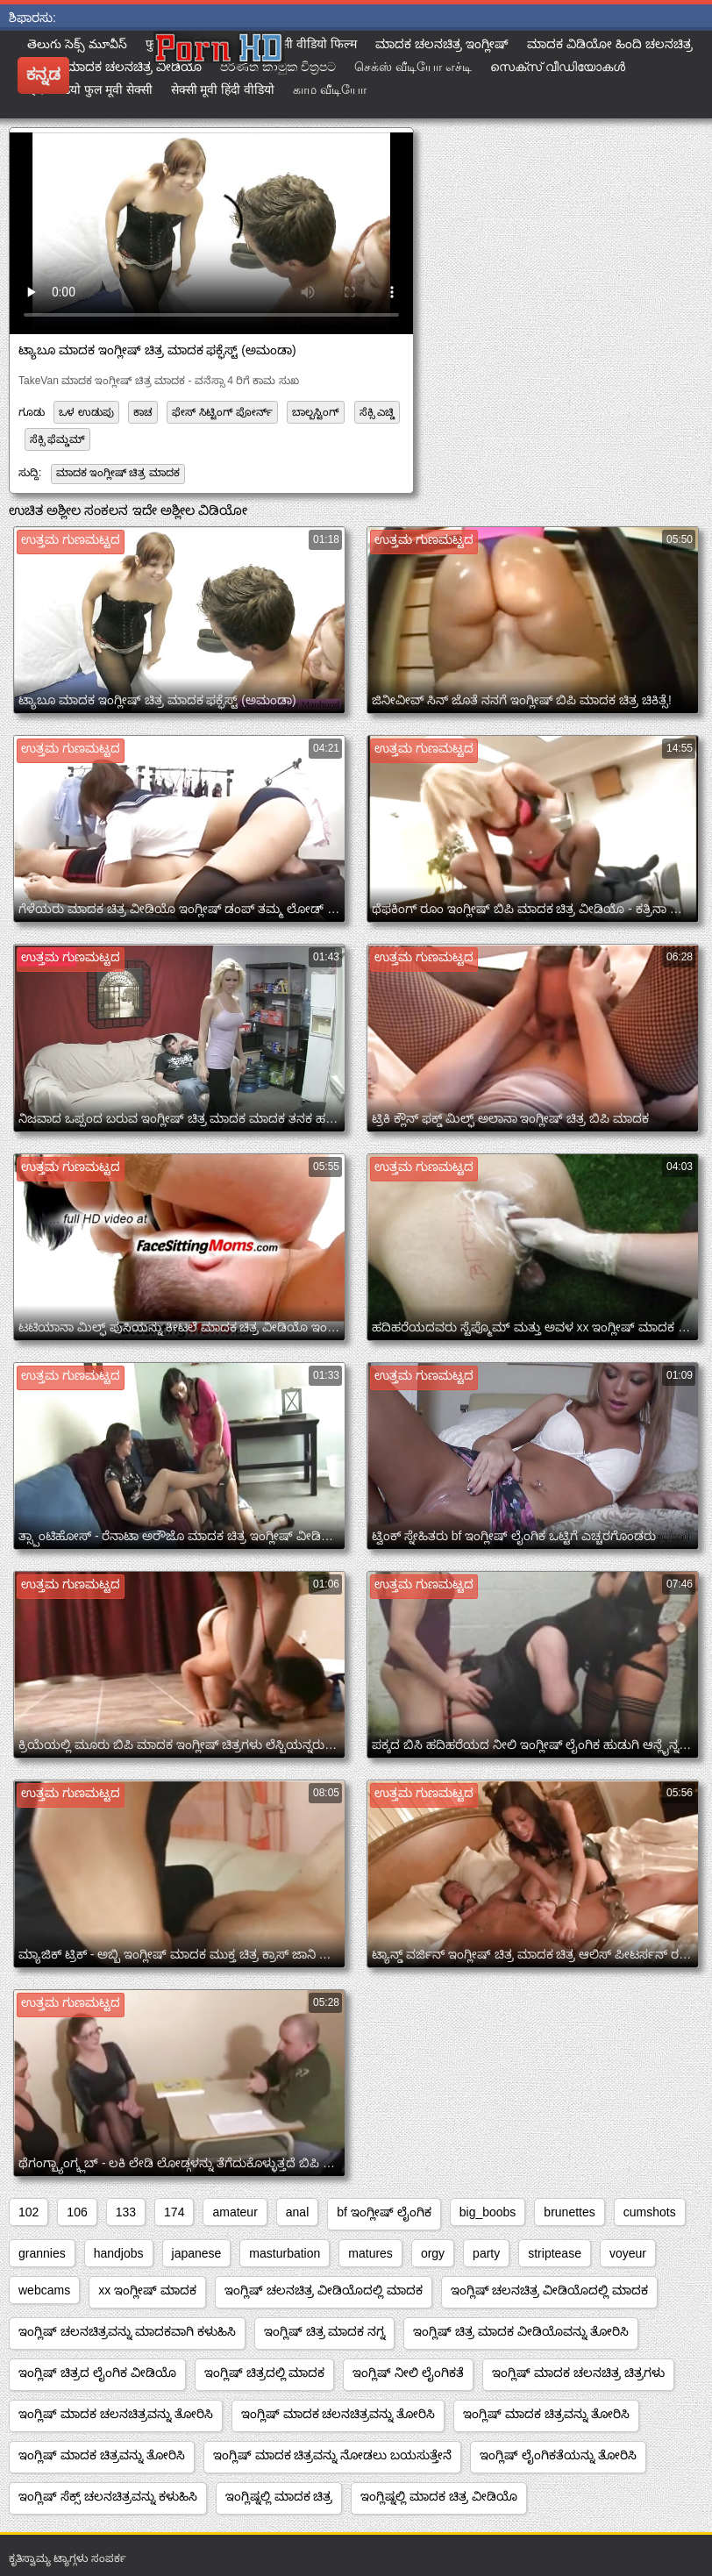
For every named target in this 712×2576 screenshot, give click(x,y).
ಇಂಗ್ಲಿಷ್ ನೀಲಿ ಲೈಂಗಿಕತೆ (408, 2372)
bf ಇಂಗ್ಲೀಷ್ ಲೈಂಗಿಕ (384, 2212)
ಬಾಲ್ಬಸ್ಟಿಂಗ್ (315, 412)
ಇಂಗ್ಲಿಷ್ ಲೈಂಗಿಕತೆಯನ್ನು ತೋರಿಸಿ (558, 2455)
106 (77, 2212)
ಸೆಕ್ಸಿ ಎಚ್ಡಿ (377, 412)
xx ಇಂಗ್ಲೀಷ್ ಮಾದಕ (147, 2290)
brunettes (569, 2212)
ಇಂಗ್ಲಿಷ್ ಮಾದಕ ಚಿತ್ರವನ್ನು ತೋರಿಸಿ (546, 2414)
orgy (433, 2253)
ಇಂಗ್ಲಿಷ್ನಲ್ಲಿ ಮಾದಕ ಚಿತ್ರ (279, 2496)
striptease (554, 2253)
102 (28, 2212)
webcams (44, 2290)
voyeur (627, 2253)
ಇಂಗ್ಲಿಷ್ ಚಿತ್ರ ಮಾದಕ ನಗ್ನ (325, 2331)
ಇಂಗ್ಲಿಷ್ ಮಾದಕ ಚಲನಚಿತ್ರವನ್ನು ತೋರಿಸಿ (115, 2414)
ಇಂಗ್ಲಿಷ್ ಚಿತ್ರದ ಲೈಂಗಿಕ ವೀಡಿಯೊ (97, 2372)
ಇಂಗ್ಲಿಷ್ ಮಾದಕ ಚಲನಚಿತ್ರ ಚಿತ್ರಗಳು (578, 2372)
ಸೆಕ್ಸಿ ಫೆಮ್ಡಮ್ (57, 439)
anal (297, 2212)
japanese (197, 2253)
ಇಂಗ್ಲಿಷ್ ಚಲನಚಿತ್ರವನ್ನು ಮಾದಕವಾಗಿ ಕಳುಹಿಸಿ (127, 2331)
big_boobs (487, 2212)
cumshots (649, 2212)
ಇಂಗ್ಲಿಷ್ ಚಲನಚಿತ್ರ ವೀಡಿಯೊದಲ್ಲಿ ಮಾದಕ (323, 2290)
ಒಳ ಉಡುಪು (86, 412)
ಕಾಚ (143, 412)
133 (126, 2212)
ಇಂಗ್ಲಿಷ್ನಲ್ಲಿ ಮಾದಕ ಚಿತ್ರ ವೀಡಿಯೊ (438, 2496)
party (486, 2253)
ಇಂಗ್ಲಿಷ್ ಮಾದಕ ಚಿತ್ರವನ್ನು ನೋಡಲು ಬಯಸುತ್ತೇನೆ (332, 2455)
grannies (42, 2253)
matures (370, 2253)
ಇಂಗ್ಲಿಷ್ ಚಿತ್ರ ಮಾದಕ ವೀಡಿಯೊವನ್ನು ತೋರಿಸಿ (521, 2331)
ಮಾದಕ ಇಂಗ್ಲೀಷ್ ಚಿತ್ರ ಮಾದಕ (118, 473)
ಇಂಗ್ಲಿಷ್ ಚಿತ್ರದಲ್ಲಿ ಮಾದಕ (264, 2372)
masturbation (284, 2253)
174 (174, 2212)
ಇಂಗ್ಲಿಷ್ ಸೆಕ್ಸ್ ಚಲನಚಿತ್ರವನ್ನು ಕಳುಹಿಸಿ (107, 2496)
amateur (234, 2212)
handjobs (119, 2253)
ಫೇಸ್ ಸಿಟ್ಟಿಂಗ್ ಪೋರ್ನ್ (222, 412)
